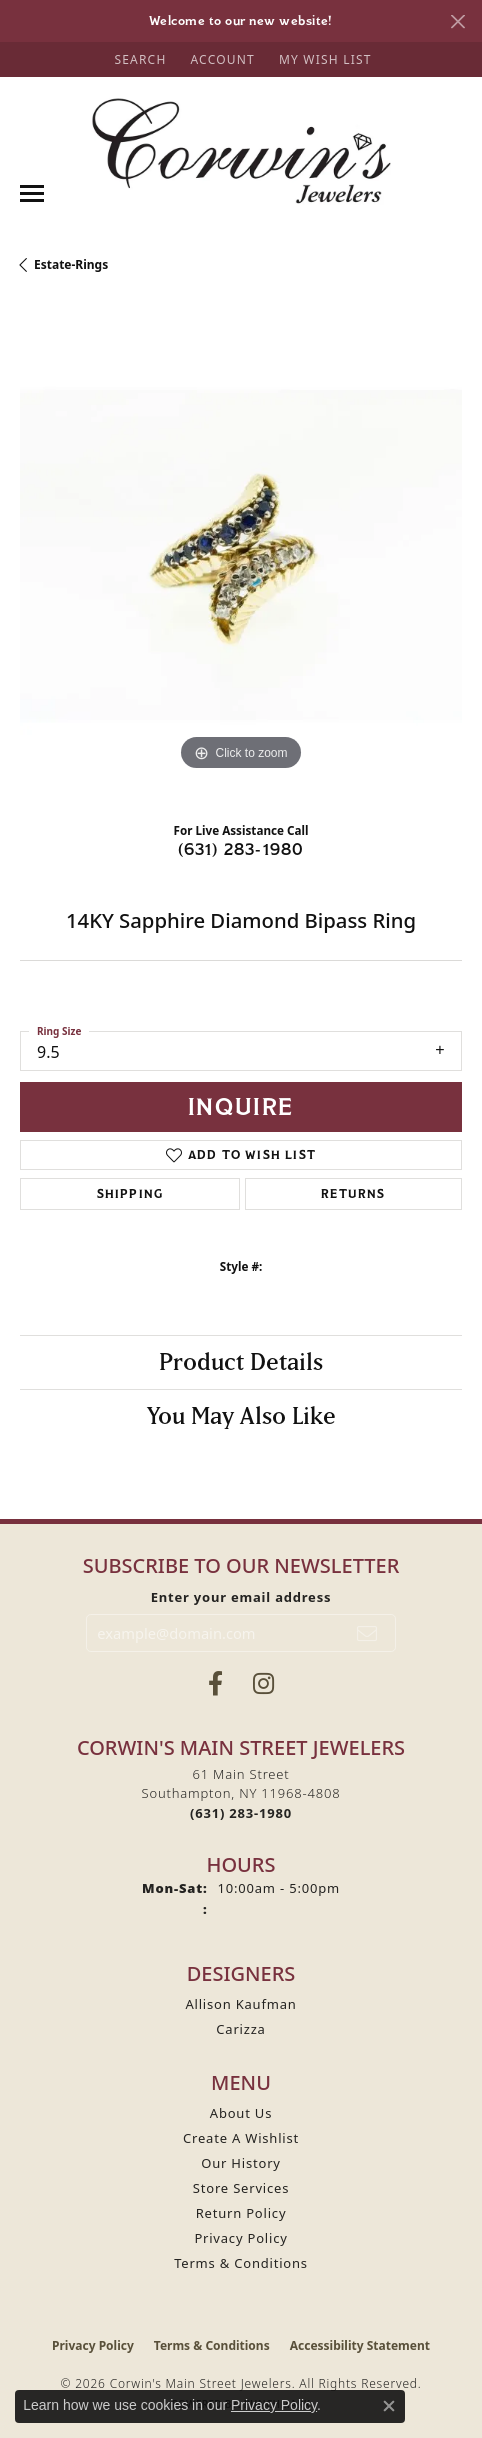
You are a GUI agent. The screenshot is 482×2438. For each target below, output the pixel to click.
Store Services (241, 2188)
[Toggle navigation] (32, 193)
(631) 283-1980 (241, 849)
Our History (241, 2163)
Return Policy (241, 2213)
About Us (241, 2113)
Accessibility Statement (360, 2345)
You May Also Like (241, 1415)
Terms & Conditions (241, 2263)
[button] (138, 59)
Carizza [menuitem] (240, 2029)
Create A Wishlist (241, 2138)
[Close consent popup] (389, 2406)
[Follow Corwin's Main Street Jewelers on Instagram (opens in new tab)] (263, 1684)
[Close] (457, 21)
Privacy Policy (240, 2238)
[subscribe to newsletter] (367, 1633)
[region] (241, 555)
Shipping (130, 1193)
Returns (353, 1193)
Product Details (241, 1361)
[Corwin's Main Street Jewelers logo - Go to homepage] (241, 151)
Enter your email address (241, 1597)
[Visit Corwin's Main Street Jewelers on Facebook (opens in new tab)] (215, 1684)
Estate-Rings (71, 264)
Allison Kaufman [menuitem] (240, 2004)
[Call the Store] (241, 1813)
